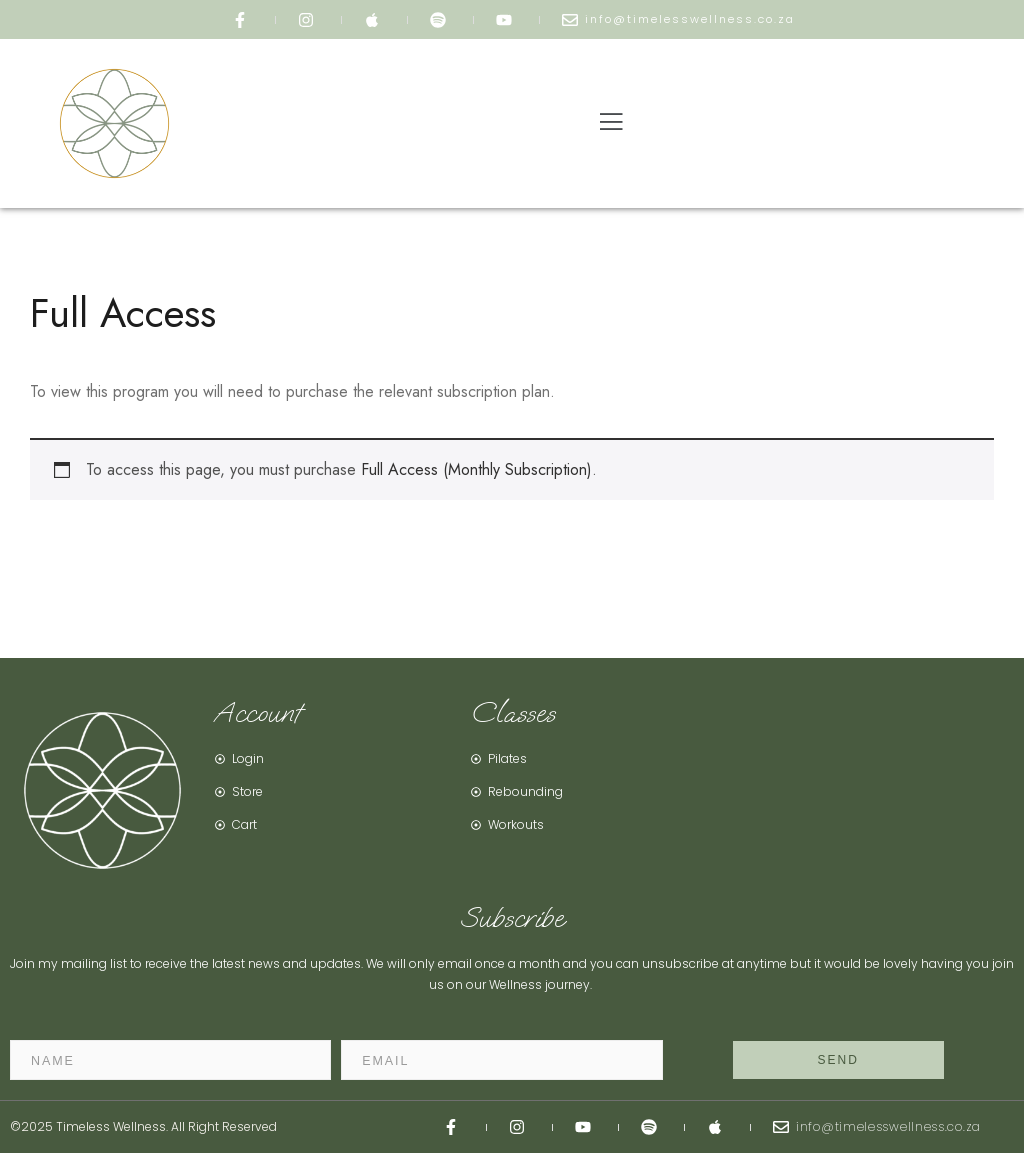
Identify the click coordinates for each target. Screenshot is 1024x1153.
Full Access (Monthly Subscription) (476, 469)
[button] (611, 124)
